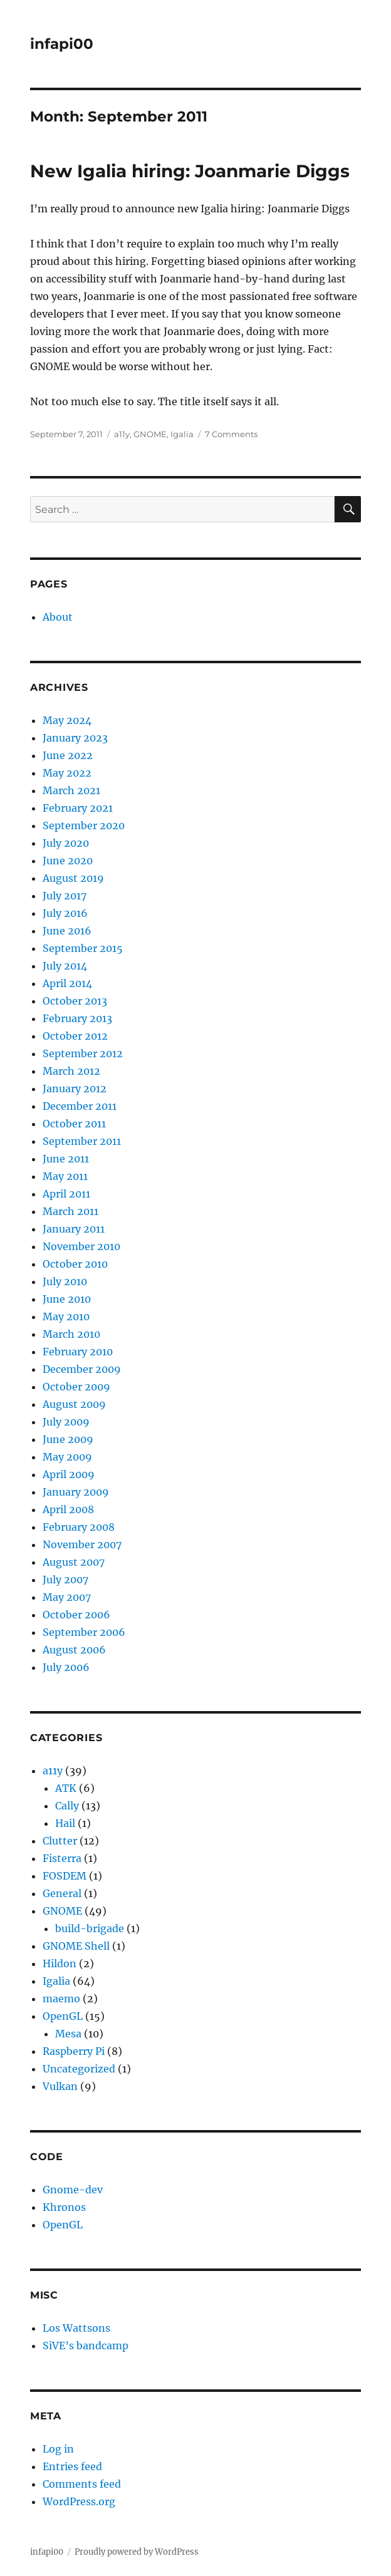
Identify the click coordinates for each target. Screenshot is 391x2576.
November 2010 (81, 1246)
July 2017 (64, 895)
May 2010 (66, 1316)
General (62, 1893)
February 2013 (77, 1018)
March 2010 (71, 1334)
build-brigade (89, 1928)
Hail (65, 1823)
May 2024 (67, 720)
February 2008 (79, 1527)
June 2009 (68, 1439)
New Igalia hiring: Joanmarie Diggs (190, 171)
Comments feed (82, 2484)
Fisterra (62, 1858)
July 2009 (66, 1421)
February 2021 (78, 808)
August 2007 (74, 1562)
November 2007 (82, 1544)
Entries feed (72, 2466)
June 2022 (68, 755)
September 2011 (82, 1141)
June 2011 (66, 1158)
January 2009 (76, 1492)
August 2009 (74, 1404)
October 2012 (75, 1036)
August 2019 (73, 878)
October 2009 (76, 1386)
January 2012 (75, 1088)
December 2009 (82, 1369)
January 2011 (74, 1229)
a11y (122, 434)
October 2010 (75, 1264)
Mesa (68, 2033)
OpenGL (63, 2016)
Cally (67, 1805)
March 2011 (70, 1211)
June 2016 (67, 930)
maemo (61, 1998)
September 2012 (83, 1053)
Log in (58, 2449)
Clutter (60, 1840)
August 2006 (74, 1649)
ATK (65, 1788)
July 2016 (65, 913)
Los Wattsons (76, 2328)
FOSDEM (64, 1876)
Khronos (64, 2207)
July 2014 (65, 966)
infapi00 (61, 44)
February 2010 (78, 1351)
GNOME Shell (76, 1946)
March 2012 (71, 1071)
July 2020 (66, 843)
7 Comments (231, 434)
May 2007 (67, 1597)
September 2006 (84, 1632)
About (58, 617)
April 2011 (66, 1193)
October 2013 (75, 1001)
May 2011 (65, 1176)
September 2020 (84, 825)
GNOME (150, 434)
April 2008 (68, 1509)
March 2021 (71, 790)
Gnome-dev (73, 2189)
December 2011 (80, 1106)
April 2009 (69, 1474)
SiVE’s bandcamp (85, 2345)
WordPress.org (79, 2501)
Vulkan (60, 2086)
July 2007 (65, 1579)
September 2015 (83, 948)
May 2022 (67, 773)
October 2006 (76, 1614)
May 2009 (67, 1457)
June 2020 (68, 860)
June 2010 (67, 1299)
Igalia (182, 434)
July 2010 (65, 1281)
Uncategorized (79, 2068)
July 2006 (66, 1667)
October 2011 (74, 1123)
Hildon (59, 1963)
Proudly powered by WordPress (137, 2552)
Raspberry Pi (74, 2051)
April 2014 (67, 983)
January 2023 (75, 738)
